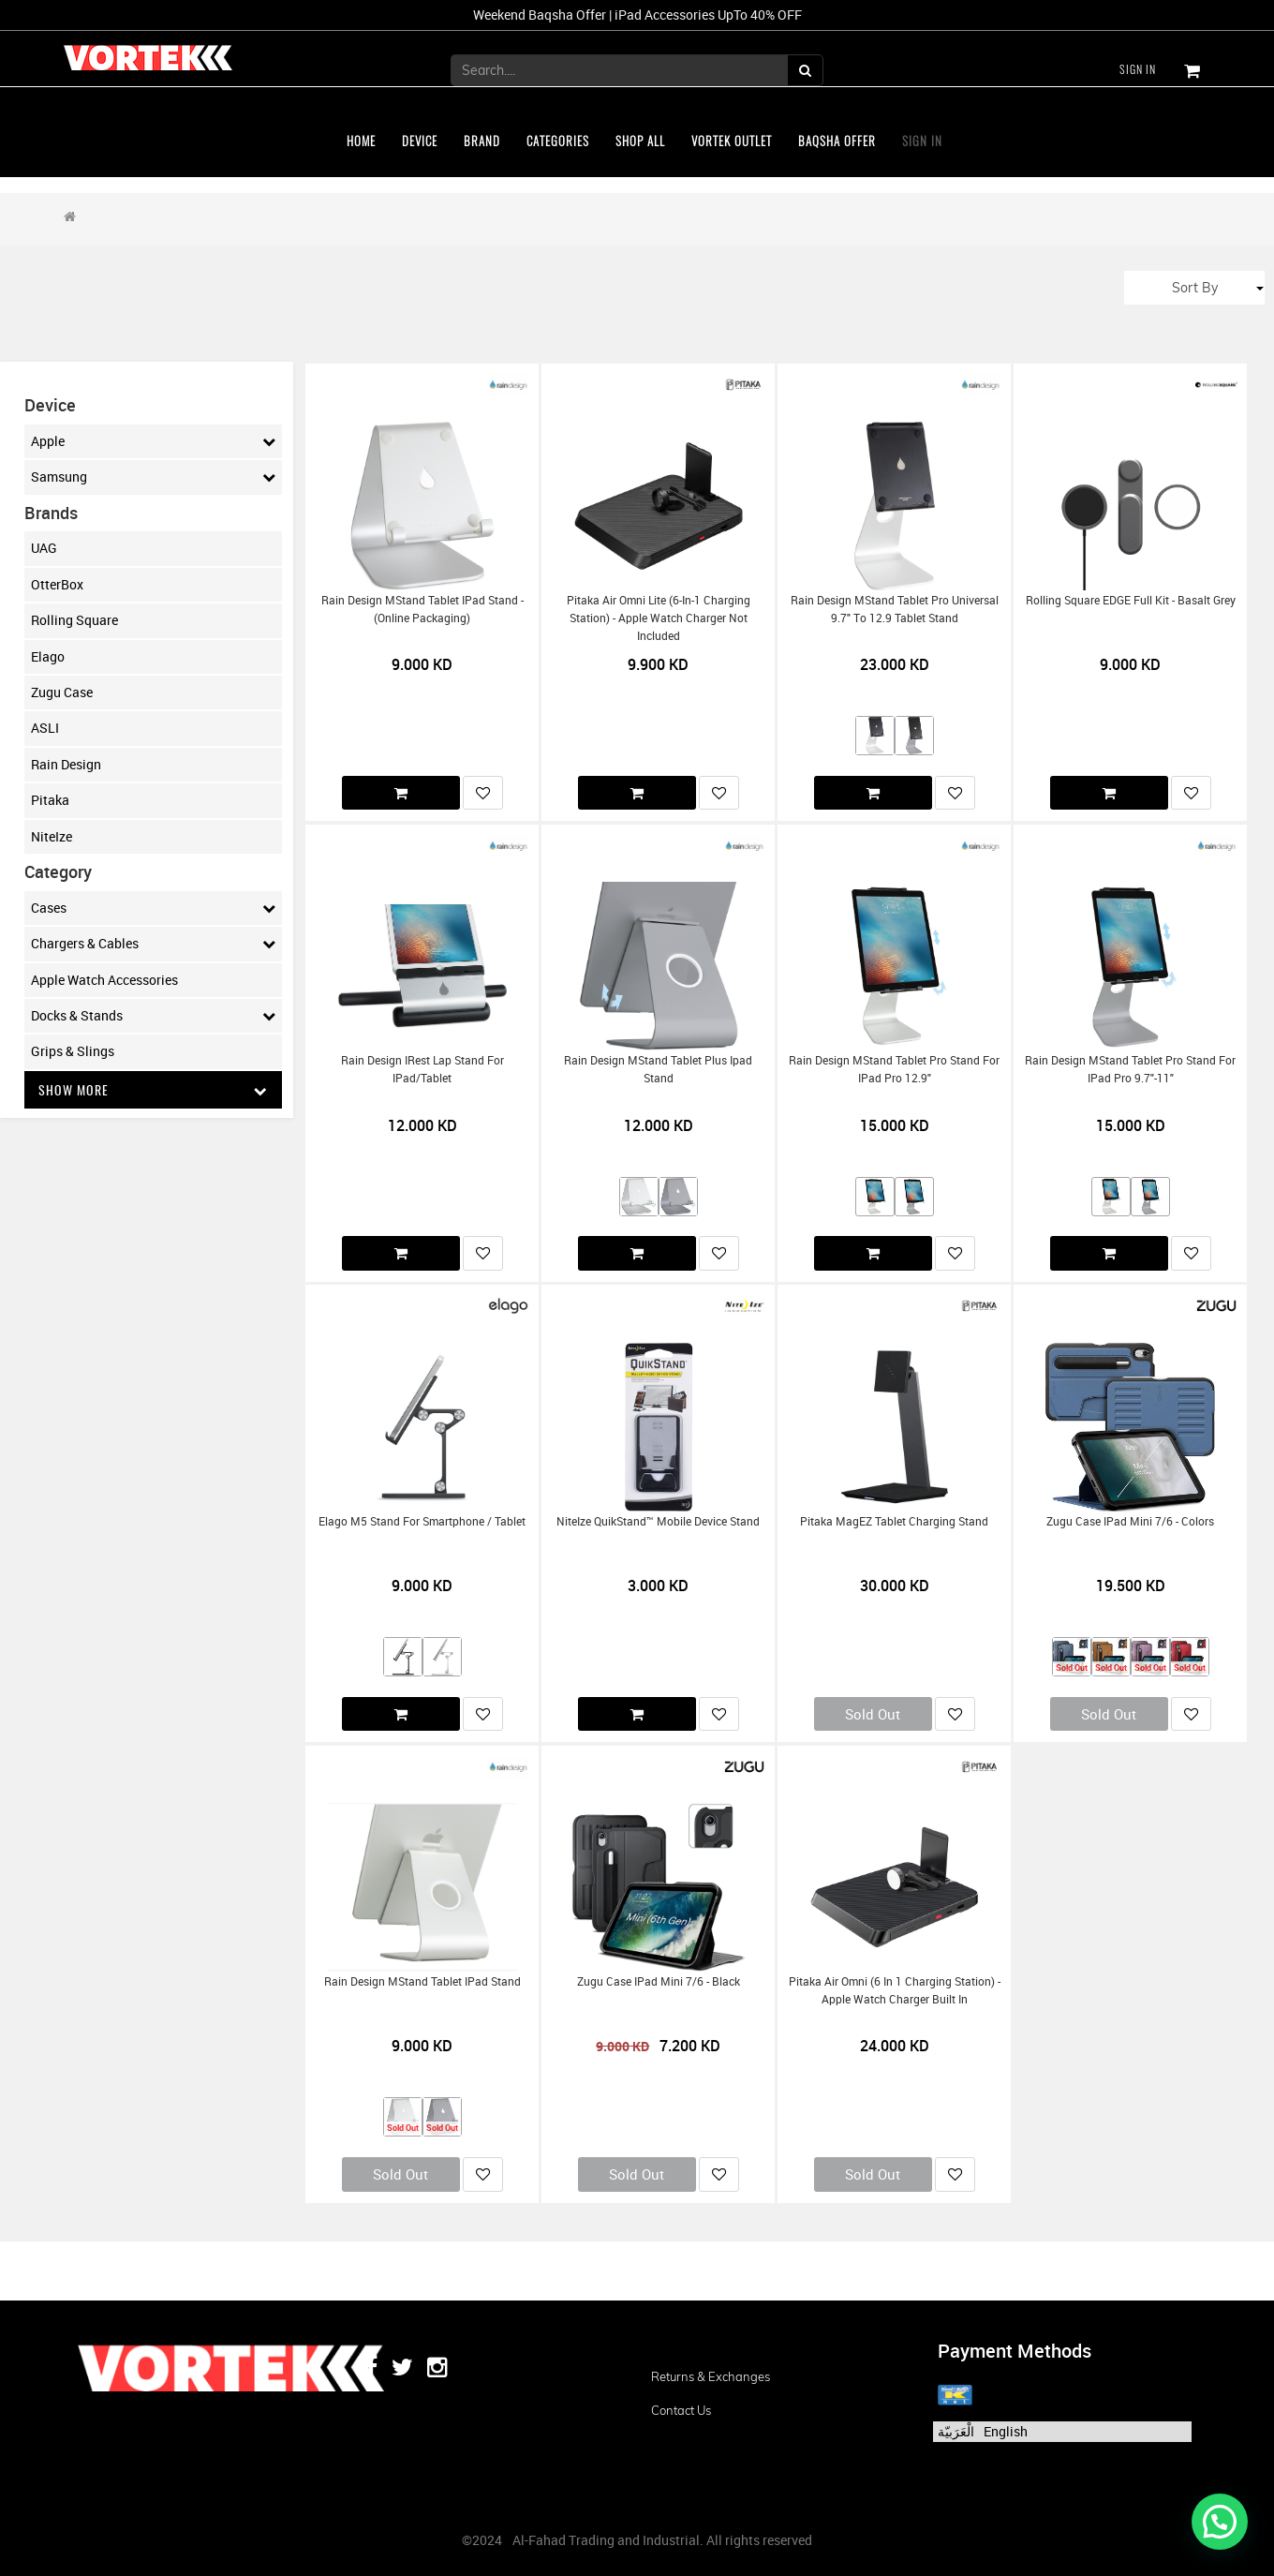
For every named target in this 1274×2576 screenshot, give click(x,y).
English (1006, 2431)
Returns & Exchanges (710, 2376)
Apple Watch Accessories (104, 980)
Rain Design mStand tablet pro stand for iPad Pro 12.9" (894, 1069)
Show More (153, 1089)
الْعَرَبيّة (956, 2431)
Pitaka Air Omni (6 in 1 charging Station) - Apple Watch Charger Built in (894, 1990)
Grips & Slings (72, 1051)
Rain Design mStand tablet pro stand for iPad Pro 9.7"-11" (1130, 1069)
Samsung (153, 477)
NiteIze (51, 836)
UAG (44, 548)
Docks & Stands (153, 1015)
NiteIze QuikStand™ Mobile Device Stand (658, 1521)
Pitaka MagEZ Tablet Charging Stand (894, 1521)
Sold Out (872, 1714)
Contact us (681, 2410)
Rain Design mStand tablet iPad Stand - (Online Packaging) (422, 609)
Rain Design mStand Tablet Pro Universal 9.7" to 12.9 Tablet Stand (895, 609)
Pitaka (50, 800)
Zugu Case (62, 692)
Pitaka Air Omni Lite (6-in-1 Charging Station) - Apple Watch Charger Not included (658, 618)
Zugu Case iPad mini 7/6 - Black (658, 1981)
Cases (153, 908)
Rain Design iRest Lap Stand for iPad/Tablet (422, 1069)
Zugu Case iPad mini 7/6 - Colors (1130, 1521)
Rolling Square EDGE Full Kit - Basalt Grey (1131, 600)
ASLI (45, 728)
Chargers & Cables (153, 943)
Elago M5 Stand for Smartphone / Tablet (422, 1521)
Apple (153, 441)
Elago (48, 656)
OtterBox (57, 584)
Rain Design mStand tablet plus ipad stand (658, 1069)
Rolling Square (74, 620)
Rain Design (66, 764)
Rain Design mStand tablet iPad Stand (422, 1981)
